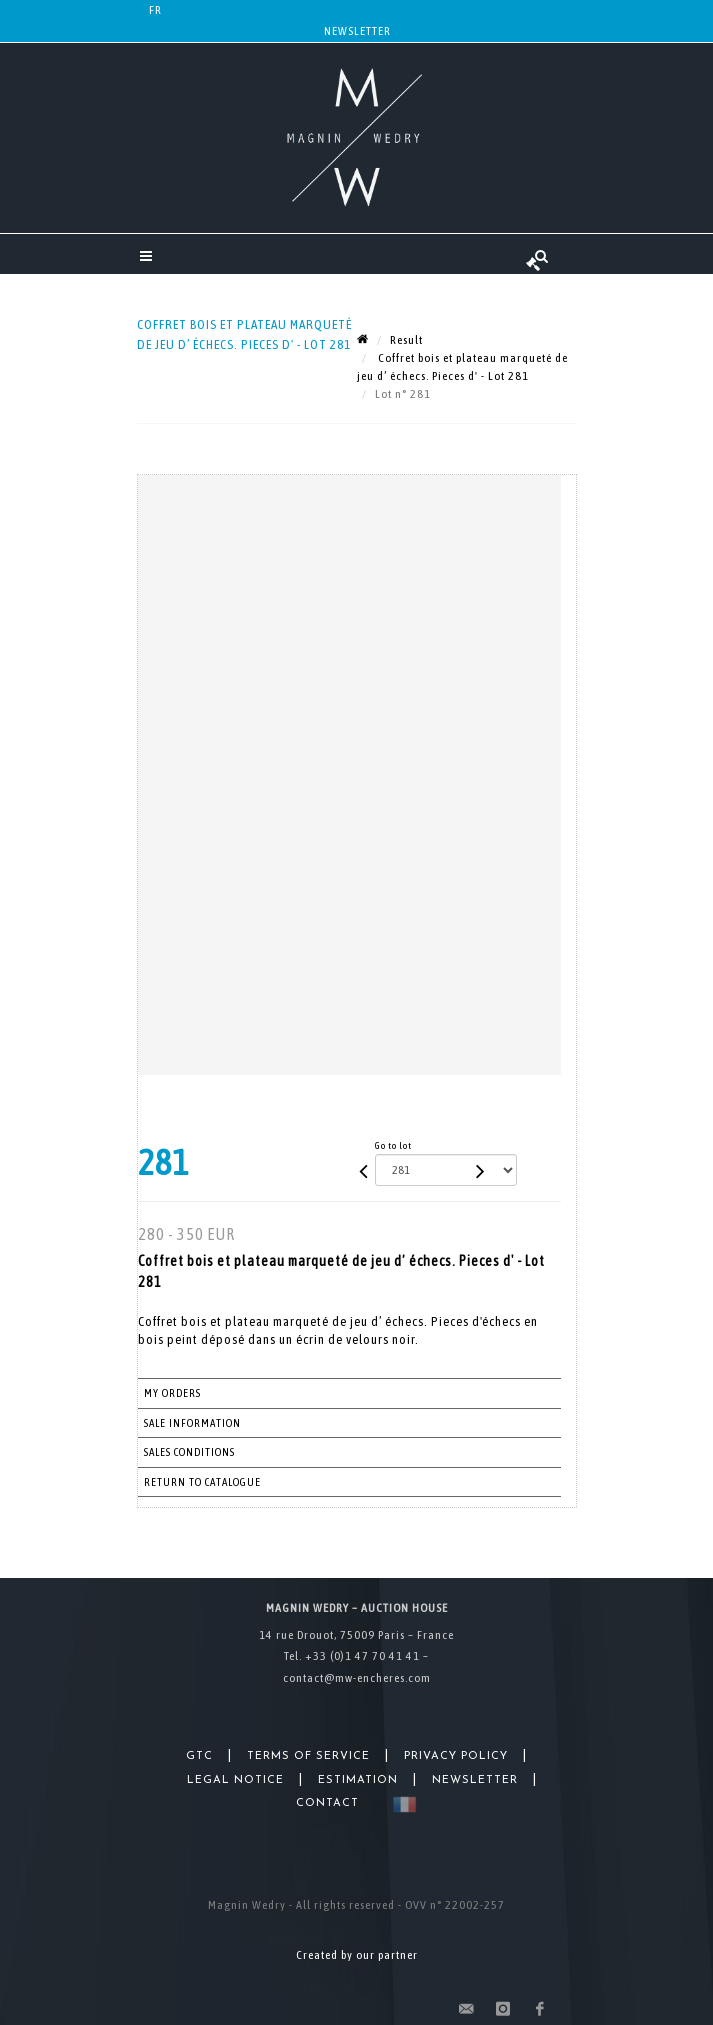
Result (406, 340)
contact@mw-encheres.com (357, 1678)
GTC (199, 1756)
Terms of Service (308, 1756)
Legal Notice (235, 1780)
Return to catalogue (202, 1482)
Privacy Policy (456, 1756)
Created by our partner (357, 1955)
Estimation (358, 1780)
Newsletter (357, 31)
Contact (327, 1803)
